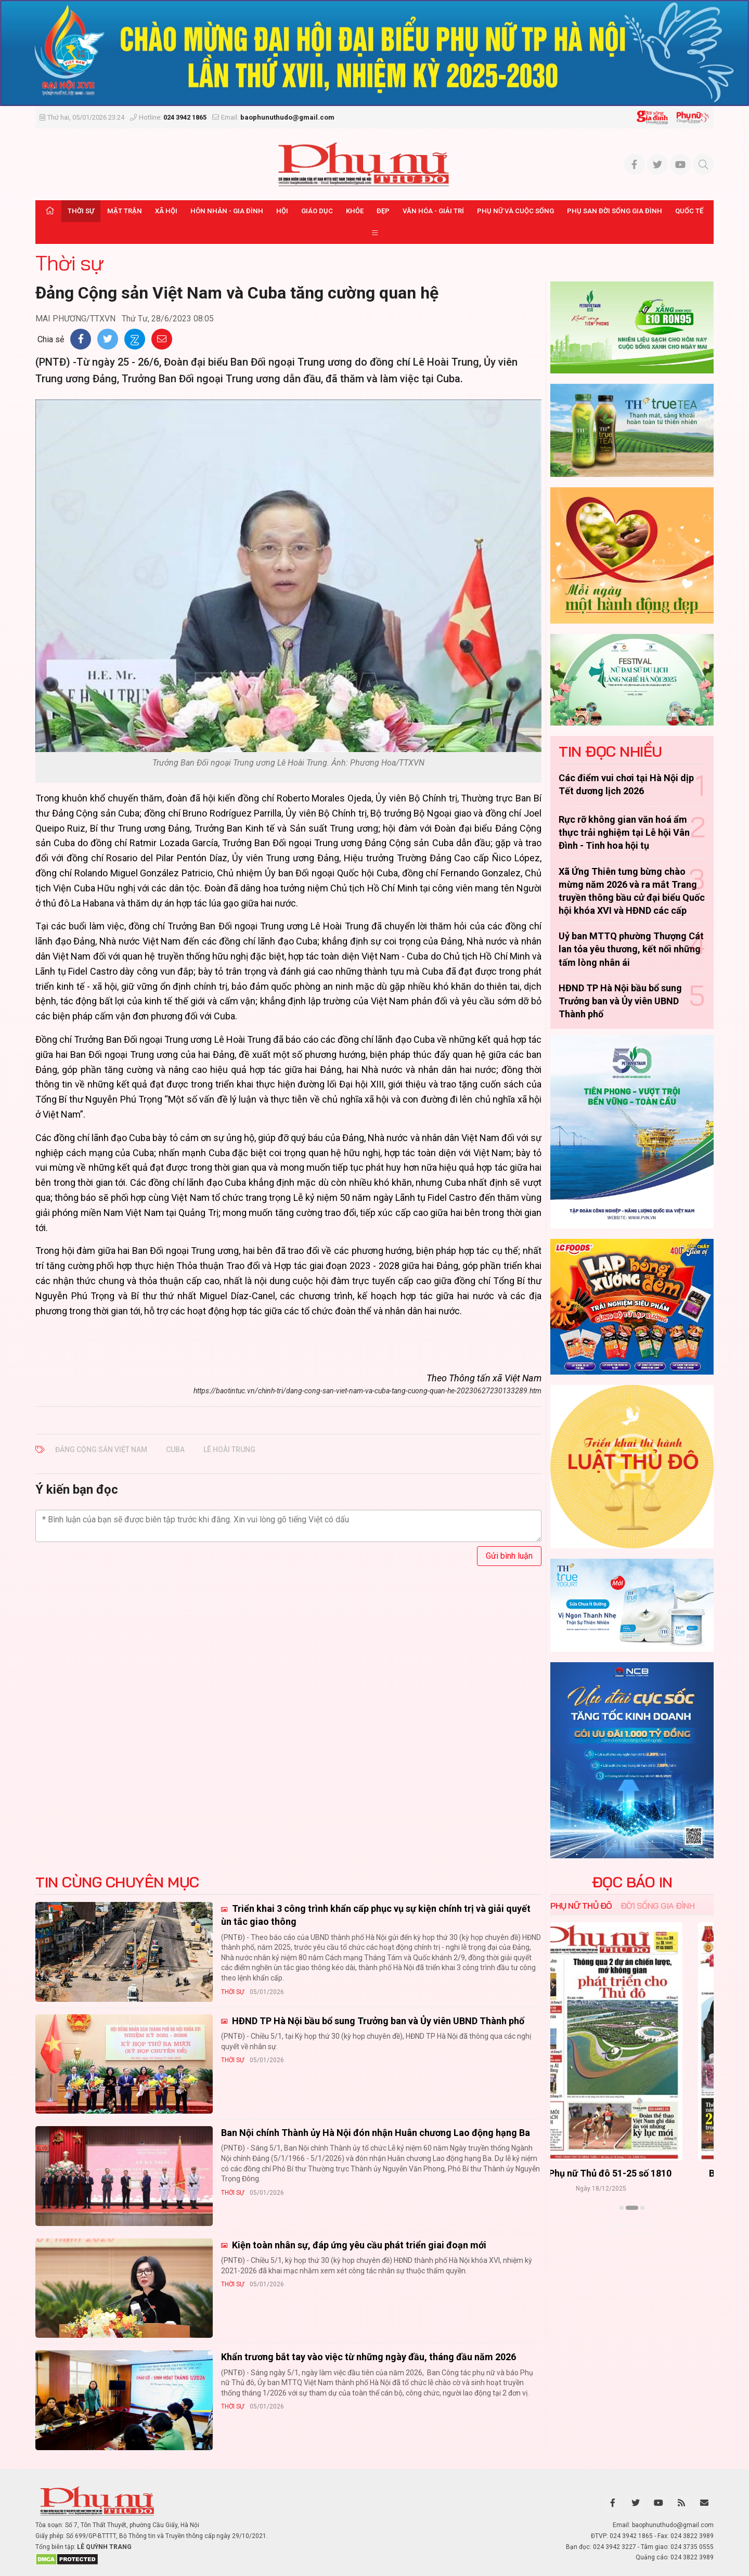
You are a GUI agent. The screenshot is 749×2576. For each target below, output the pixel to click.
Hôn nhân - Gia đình (226, 211)
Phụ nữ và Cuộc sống (515, 211)
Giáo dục (317, 211)
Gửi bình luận (509, 1556)
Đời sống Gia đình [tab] (658, 1905)
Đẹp (383, 211)
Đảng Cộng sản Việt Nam (101, 1449)
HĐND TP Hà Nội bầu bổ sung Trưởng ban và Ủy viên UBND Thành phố (620, 1000)
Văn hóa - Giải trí (433, 211)
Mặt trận (124, 211)
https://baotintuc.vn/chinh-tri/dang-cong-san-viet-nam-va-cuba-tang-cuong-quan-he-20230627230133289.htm (367, 1391)
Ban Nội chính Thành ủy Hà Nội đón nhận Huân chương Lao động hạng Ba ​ (376, 2132)
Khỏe (355, 211)
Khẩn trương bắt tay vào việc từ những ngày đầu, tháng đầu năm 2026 (368, 2356)
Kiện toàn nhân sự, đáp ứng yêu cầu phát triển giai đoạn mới (358, 2245)
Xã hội (166, 211)
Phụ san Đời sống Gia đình (614, 211)
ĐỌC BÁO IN (632, 1882)
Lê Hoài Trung (229, 1449)
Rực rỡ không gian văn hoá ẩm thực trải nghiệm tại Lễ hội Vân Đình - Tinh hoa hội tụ (624, 832)
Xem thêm (632, 2226)
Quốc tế (689, 211)
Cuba (175, 1449)
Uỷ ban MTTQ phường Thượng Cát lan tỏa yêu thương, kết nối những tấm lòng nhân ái (631, 948)
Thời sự (81, 211)
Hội (282, 211)
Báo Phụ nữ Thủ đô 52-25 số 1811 (632, 2173)
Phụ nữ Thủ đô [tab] (581, 1905)
